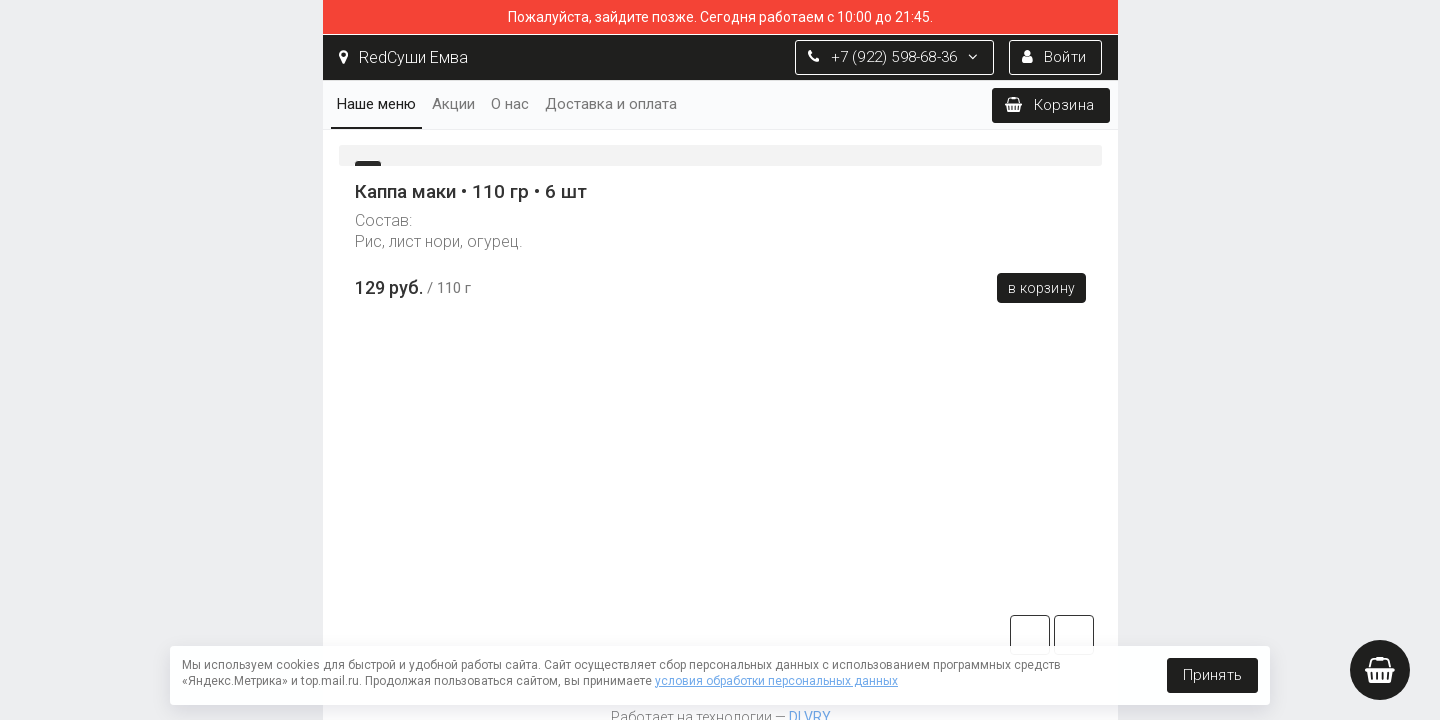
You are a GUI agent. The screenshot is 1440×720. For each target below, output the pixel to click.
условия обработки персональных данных (776, 681)
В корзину (1041, 288)
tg (1030, 635)
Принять (1212, 675)
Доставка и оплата (611, 104)
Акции (453, 104)
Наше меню (376, 104)
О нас (510, 104)
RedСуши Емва (403, 57)
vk (1074, 635)
